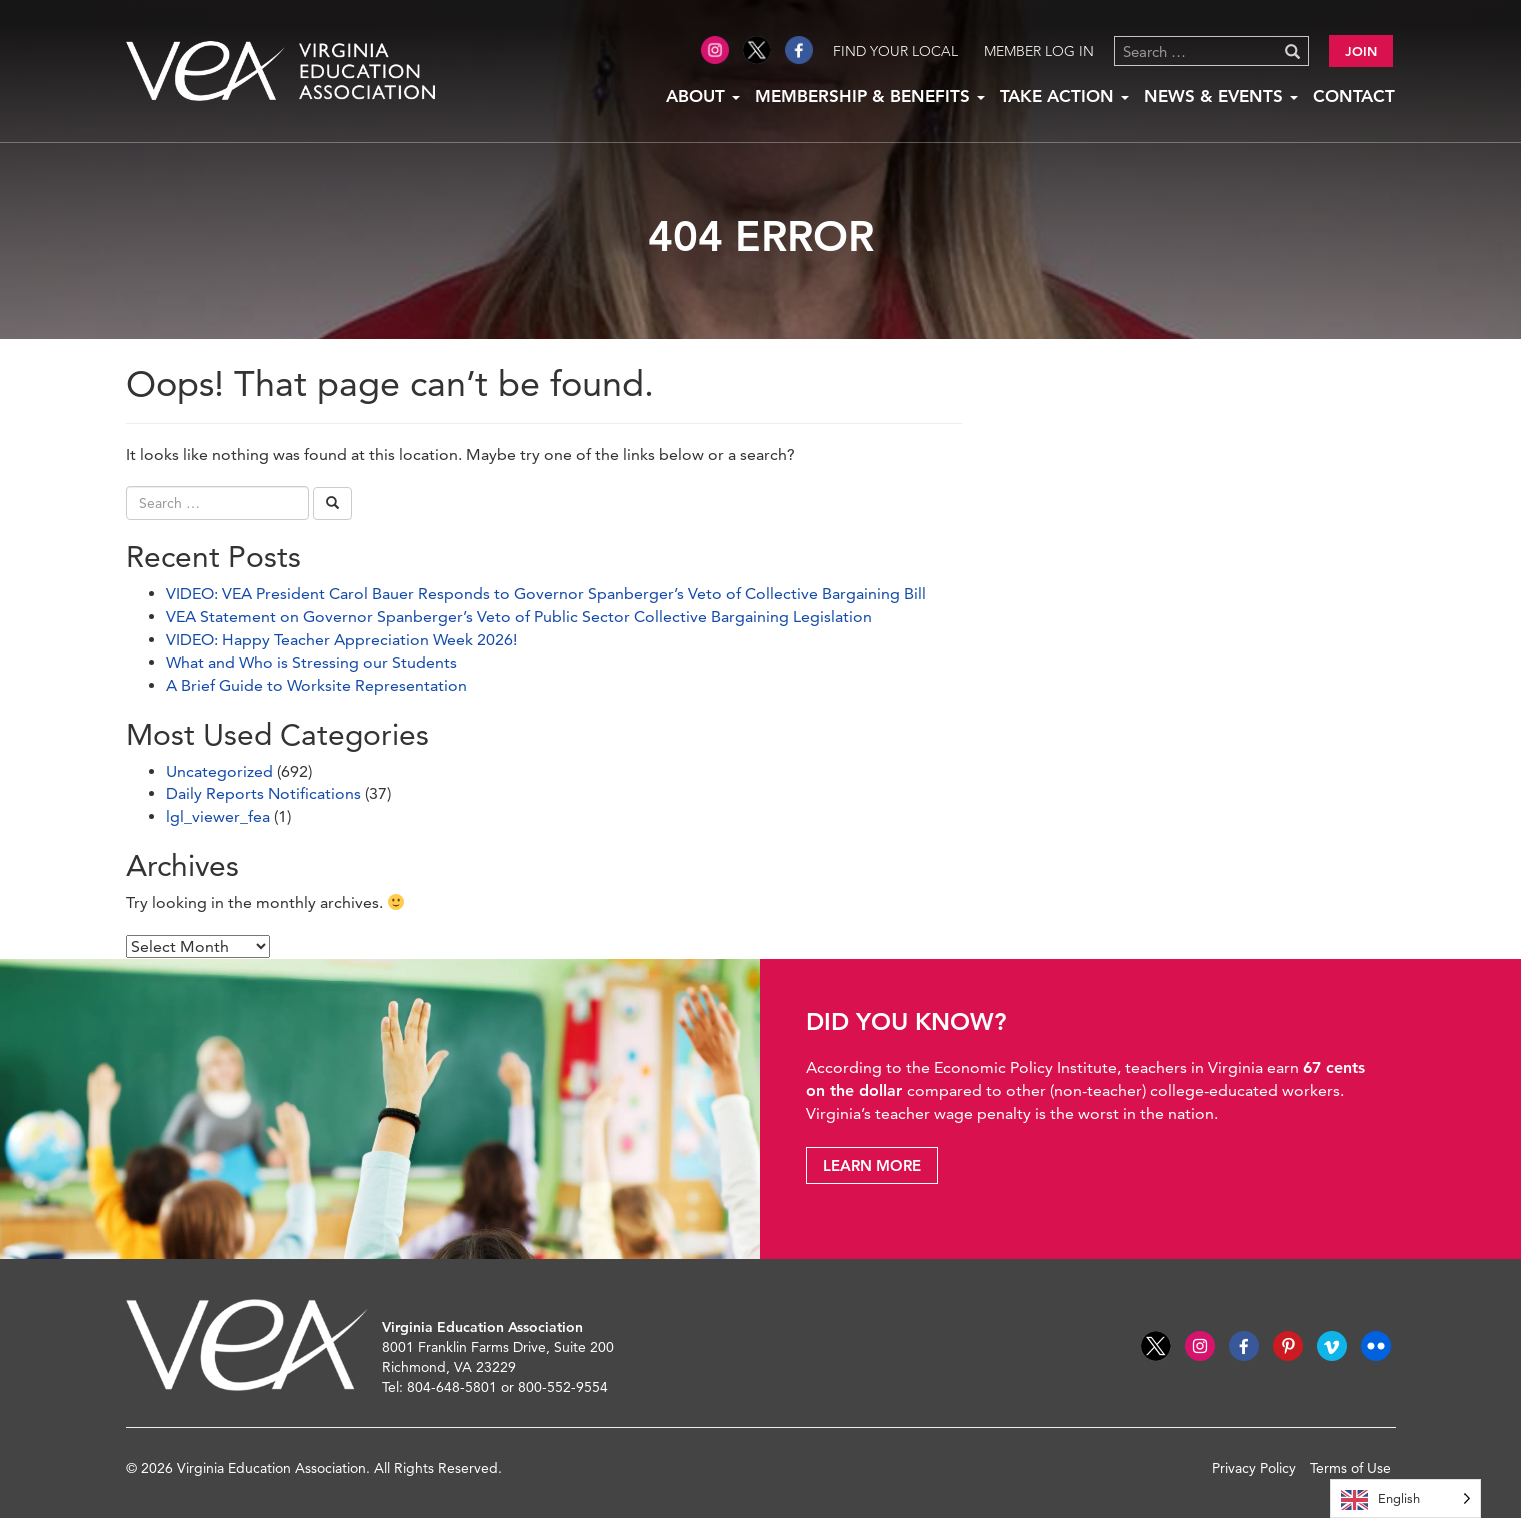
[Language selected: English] (1405, 1498)
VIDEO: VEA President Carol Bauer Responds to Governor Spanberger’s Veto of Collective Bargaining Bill (546, 593)
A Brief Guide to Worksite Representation (316, 685)
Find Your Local (895, 51)
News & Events (1221, 96)
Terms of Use (1350, 1468)
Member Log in (1039, 51)
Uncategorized (219, 771)
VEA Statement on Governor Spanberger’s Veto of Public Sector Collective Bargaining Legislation (519, 616)
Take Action (1064, 96)
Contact (1354, 96)
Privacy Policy (1254, 1468)
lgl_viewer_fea (218, 816)
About (703, 96)
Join (1361, 51)
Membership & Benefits (870, 96)
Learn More (872, 1165)
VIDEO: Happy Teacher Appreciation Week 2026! (341, 639)
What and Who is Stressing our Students (311, 662)
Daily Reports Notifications (263, 793)
